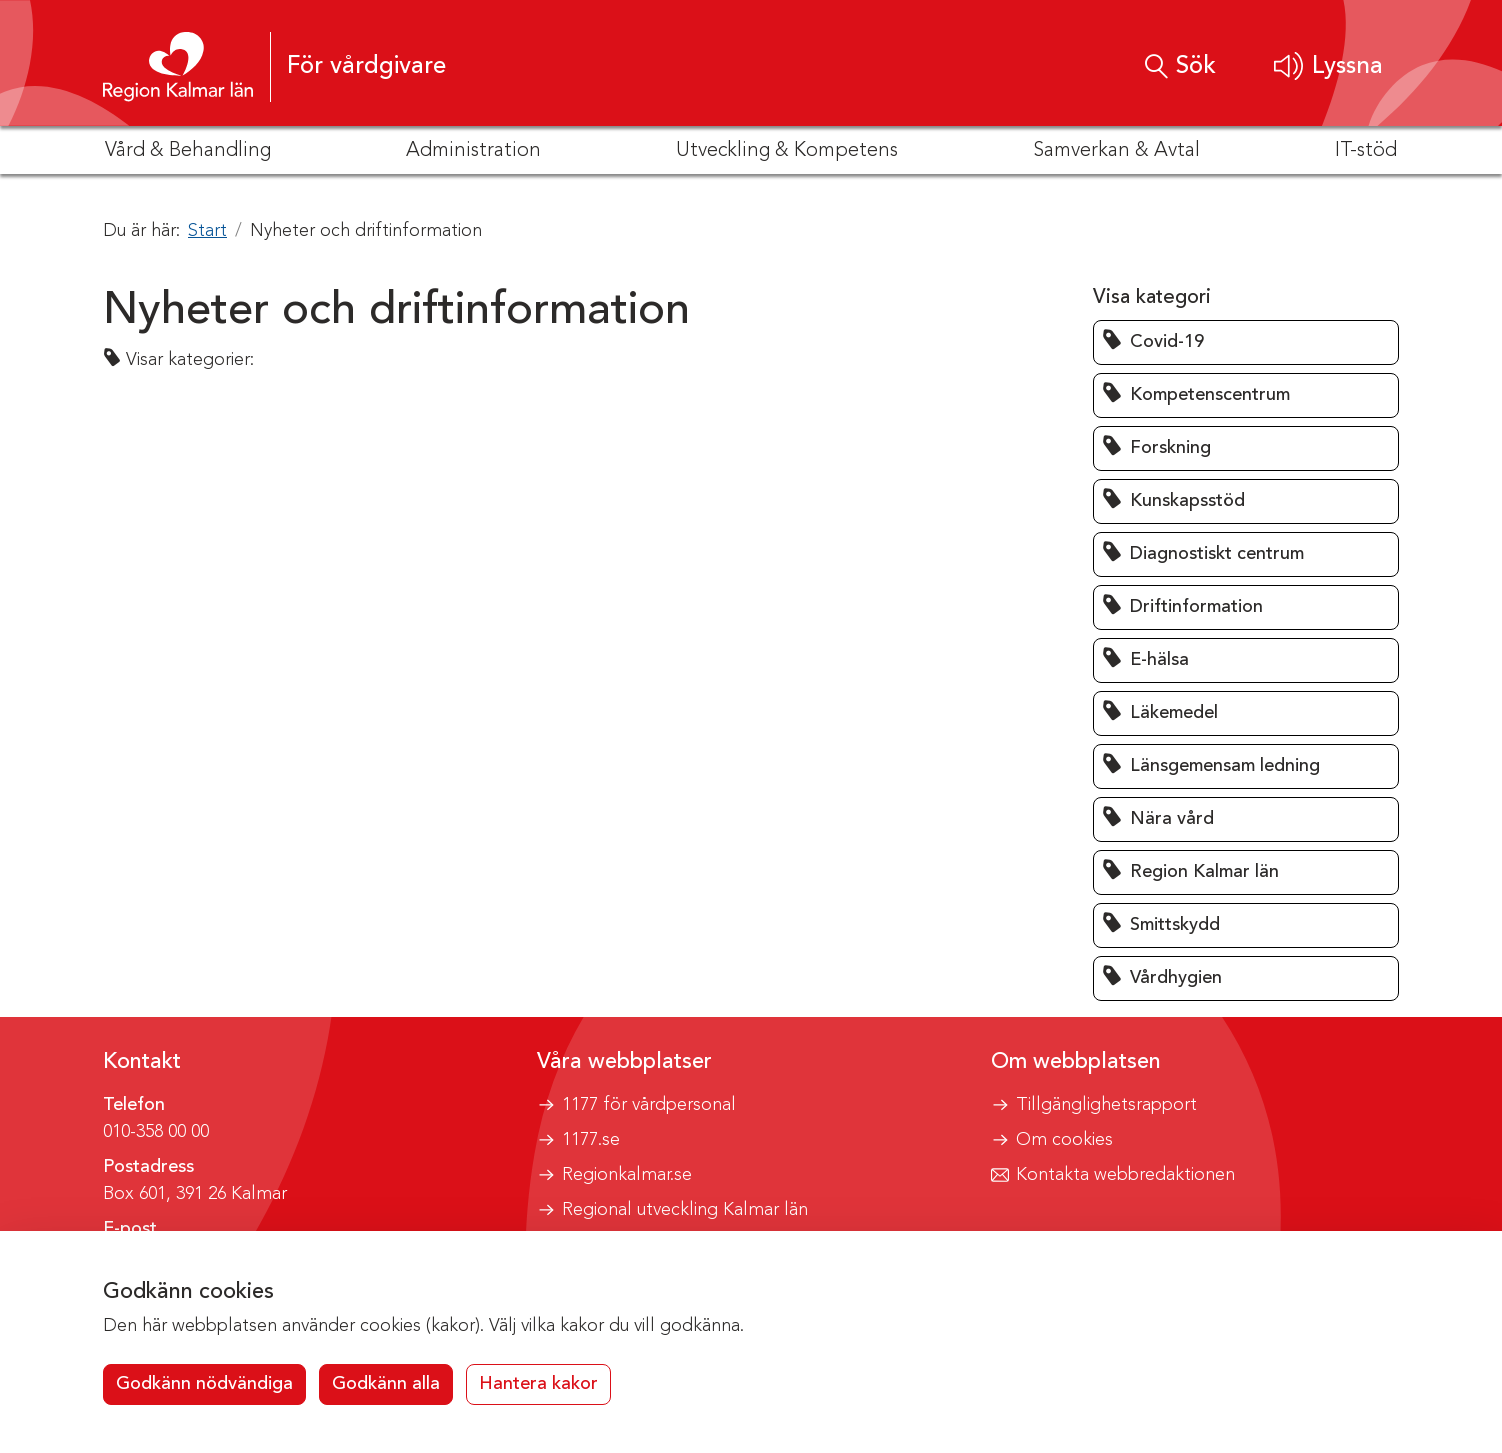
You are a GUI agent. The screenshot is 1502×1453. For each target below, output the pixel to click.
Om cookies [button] (1064, 1140)
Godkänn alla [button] (386, 1384)
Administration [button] (473, 151)
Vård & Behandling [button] (188, 151)
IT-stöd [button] (1366, 151)
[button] (1328, 66)
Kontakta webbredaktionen (1125, 1175)
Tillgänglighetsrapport (1106, 1105)
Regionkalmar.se (627, 1175)
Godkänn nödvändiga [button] (204, 1384)
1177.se (591, 1140)
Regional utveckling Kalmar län (685, 1210)
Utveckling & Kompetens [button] (787, 151)
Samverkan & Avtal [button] (1116, 151)
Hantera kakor (538, 1384)
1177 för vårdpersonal (649, 1105)
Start (207, 231)
